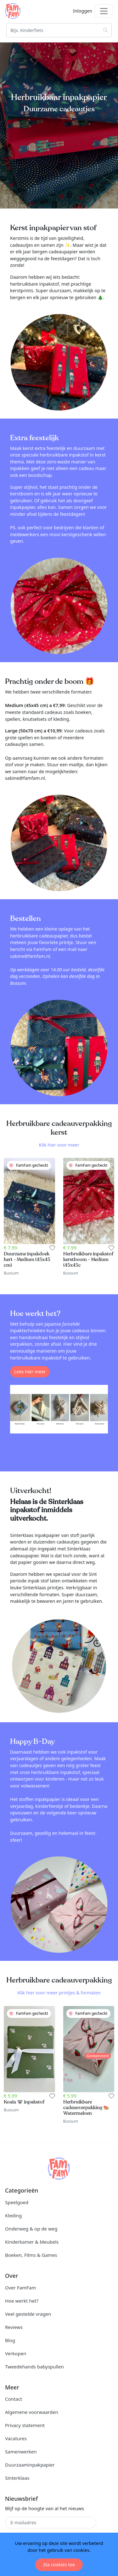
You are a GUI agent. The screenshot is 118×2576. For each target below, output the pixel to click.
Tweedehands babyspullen (34, 2366)
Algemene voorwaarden (31, 2412)
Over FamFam (20, 2287)
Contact (13, 2399)
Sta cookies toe (59, 2565)
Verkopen (15, 2353)
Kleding (13, 2215)
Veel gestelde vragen (28, 2314)
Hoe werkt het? (21, 2301)
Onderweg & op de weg (31, 2228)
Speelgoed (16, 2202)
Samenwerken (21, 2451)
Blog (10, 2340)
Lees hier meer (30, 1372)
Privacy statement (25, 2425)
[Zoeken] (59, 30)
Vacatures (16, 2438)
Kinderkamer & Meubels (32, 2242)
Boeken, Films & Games (31, 2255)
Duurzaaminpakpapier (30, 2465)
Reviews (14, 2327)
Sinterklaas (17, 2478)
